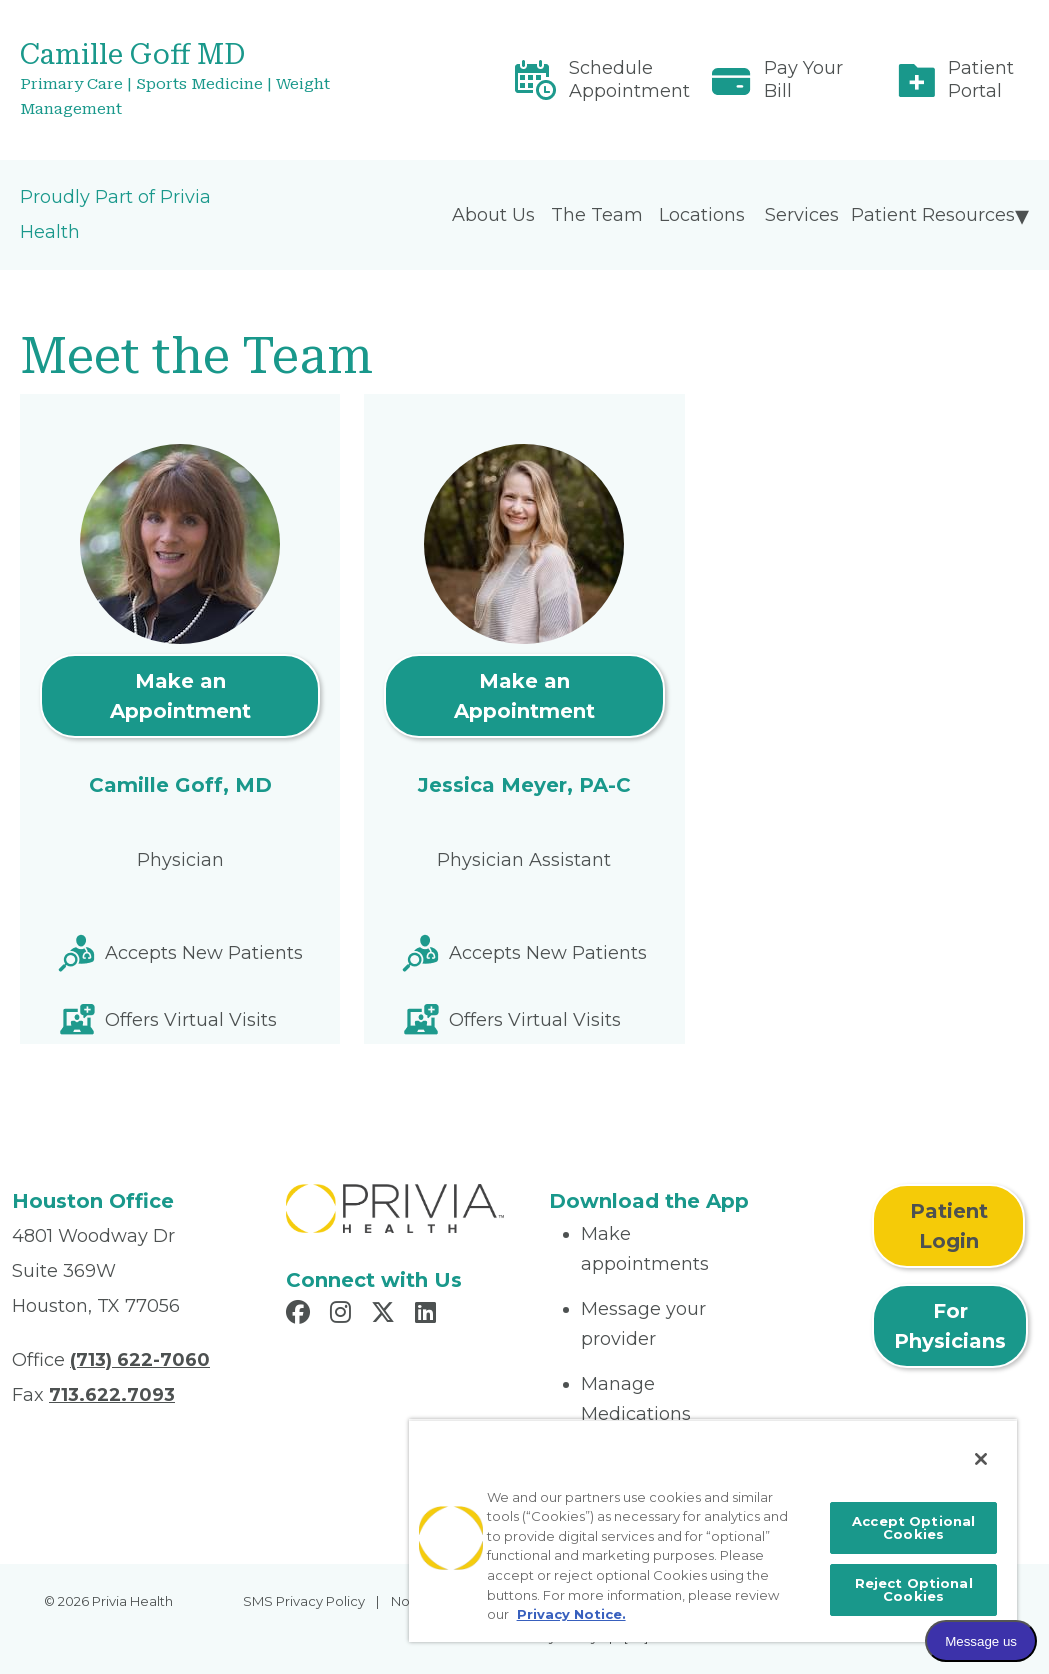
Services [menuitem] (802, 215)
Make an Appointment (180, 696)
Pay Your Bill (803, 79)
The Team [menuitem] (597, 215)
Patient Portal (981, 79)
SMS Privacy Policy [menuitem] (304, 1601)
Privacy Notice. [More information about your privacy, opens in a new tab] (571, 1614)
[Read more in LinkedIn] (428, 1315)
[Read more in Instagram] (343, 1315)
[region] (713, 1530)
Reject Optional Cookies (914, 1589)
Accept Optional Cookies (913, 1527)
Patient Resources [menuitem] (933, 215)
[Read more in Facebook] (301, 1315)
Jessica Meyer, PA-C (524, 785)
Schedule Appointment (629, 79)
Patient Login (949, 1226)
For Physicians (950, 1326)
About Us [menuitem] (493, 215)
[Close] (981, 1459)
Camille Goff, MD (180, 785)
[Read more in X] (386, 1315)
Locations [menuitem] (702, 215)
